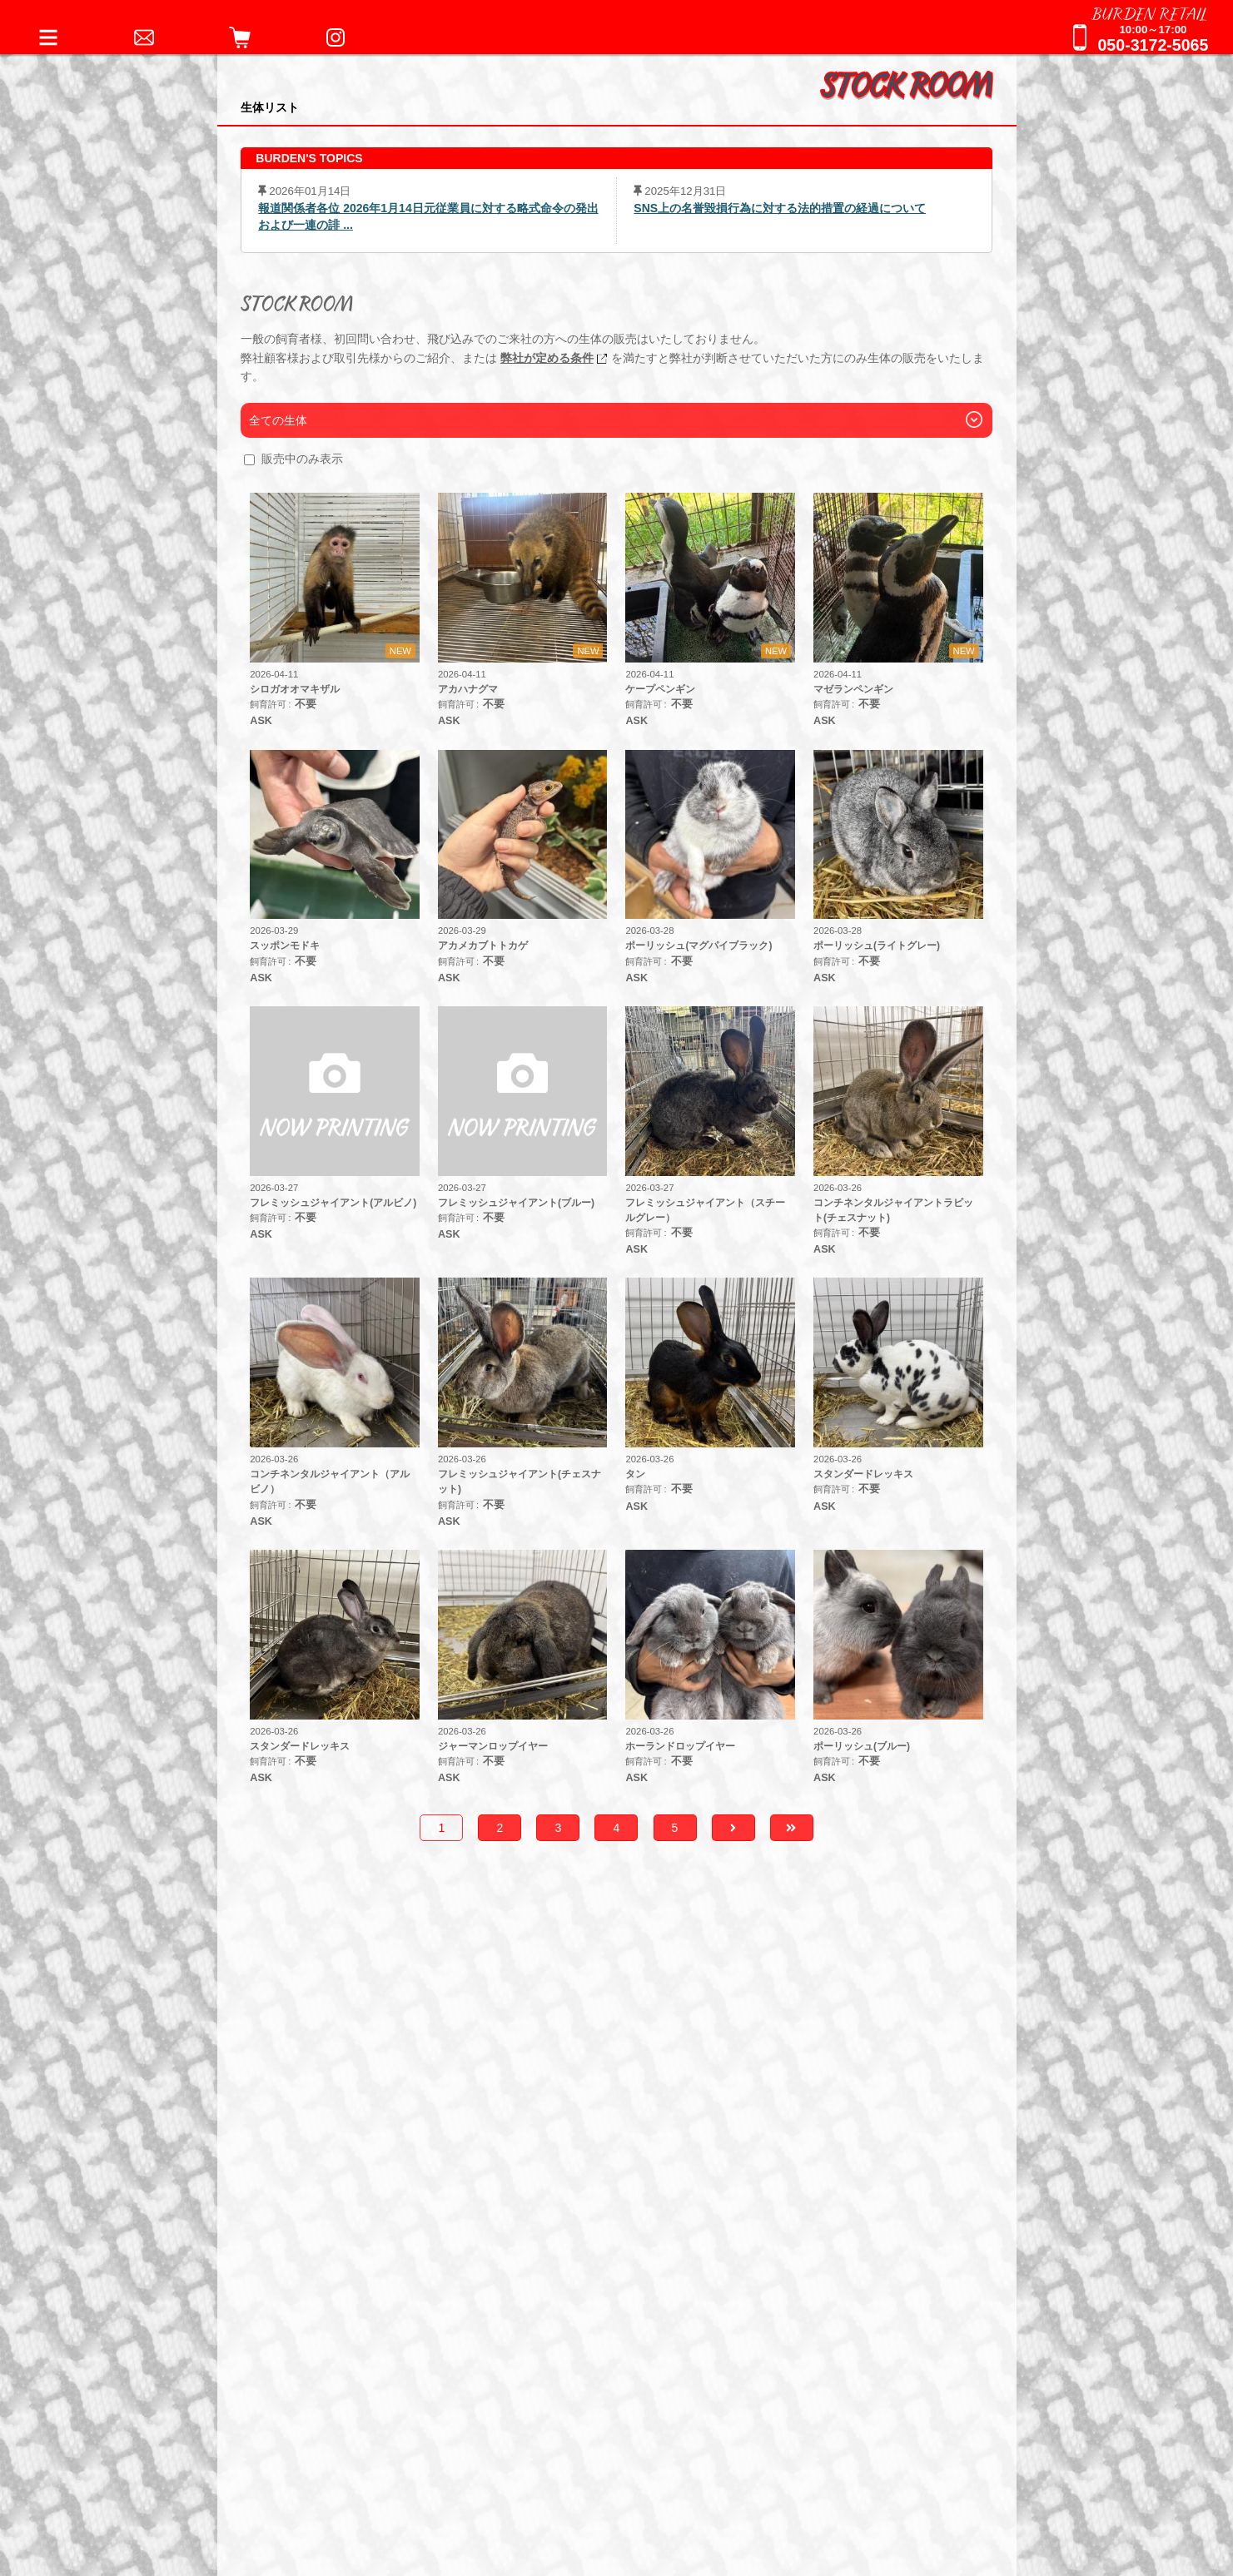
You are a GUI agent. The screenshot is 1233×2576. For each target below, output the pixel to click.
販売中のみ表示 (302, 458)
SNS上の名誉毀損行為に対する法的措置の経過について (780, 208)
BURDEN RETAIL (1149, 12)
